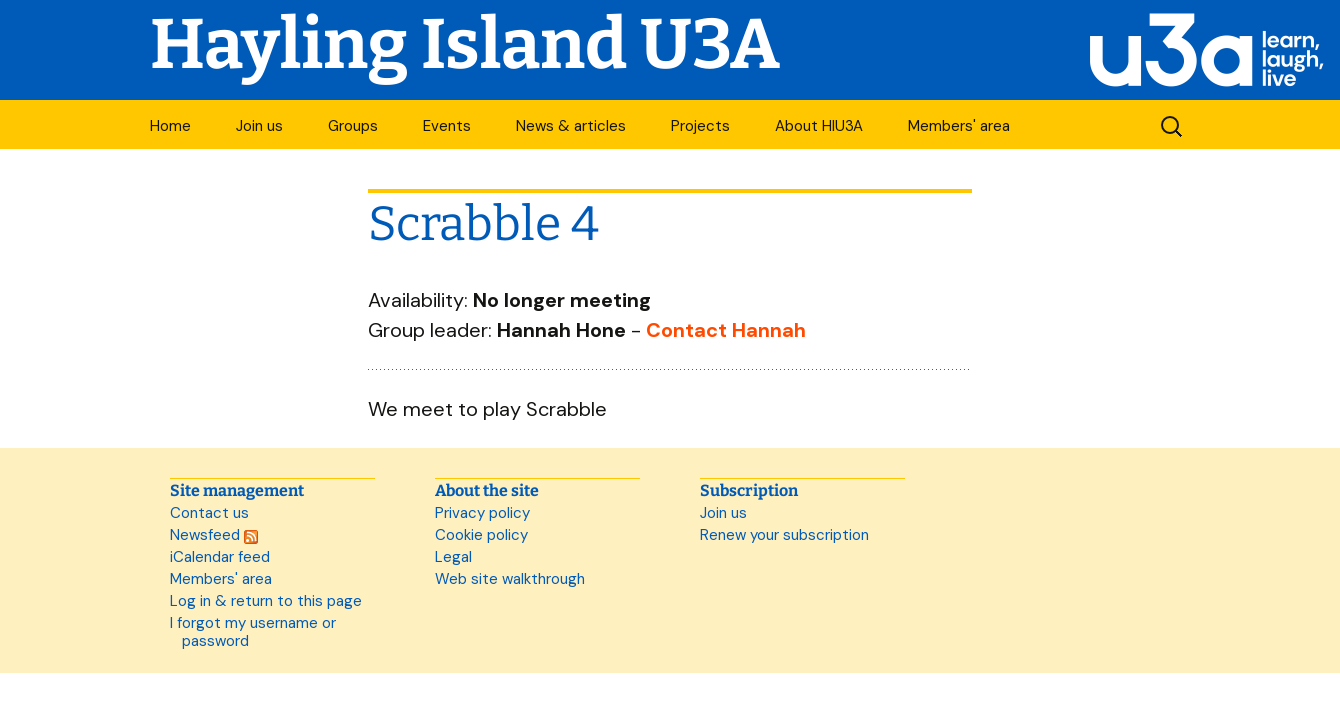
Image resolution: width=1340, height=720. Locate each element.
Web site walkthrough (510, 579)
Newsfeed (214, 535)
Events (447, 126)
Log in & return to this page (266, 601)
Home (170, 126)
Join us (259, 126)
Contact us (209, 513)
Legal (453, 557)
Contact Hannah (726, 330)
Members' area (959, 126)
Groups (353, 126)
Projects (700, 126)
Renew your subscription (784, 535)
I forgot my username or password (253, 632)
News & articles (571, 126)
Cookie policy (481, 535)
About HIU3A (819, 126)
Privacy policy (482, 513)
